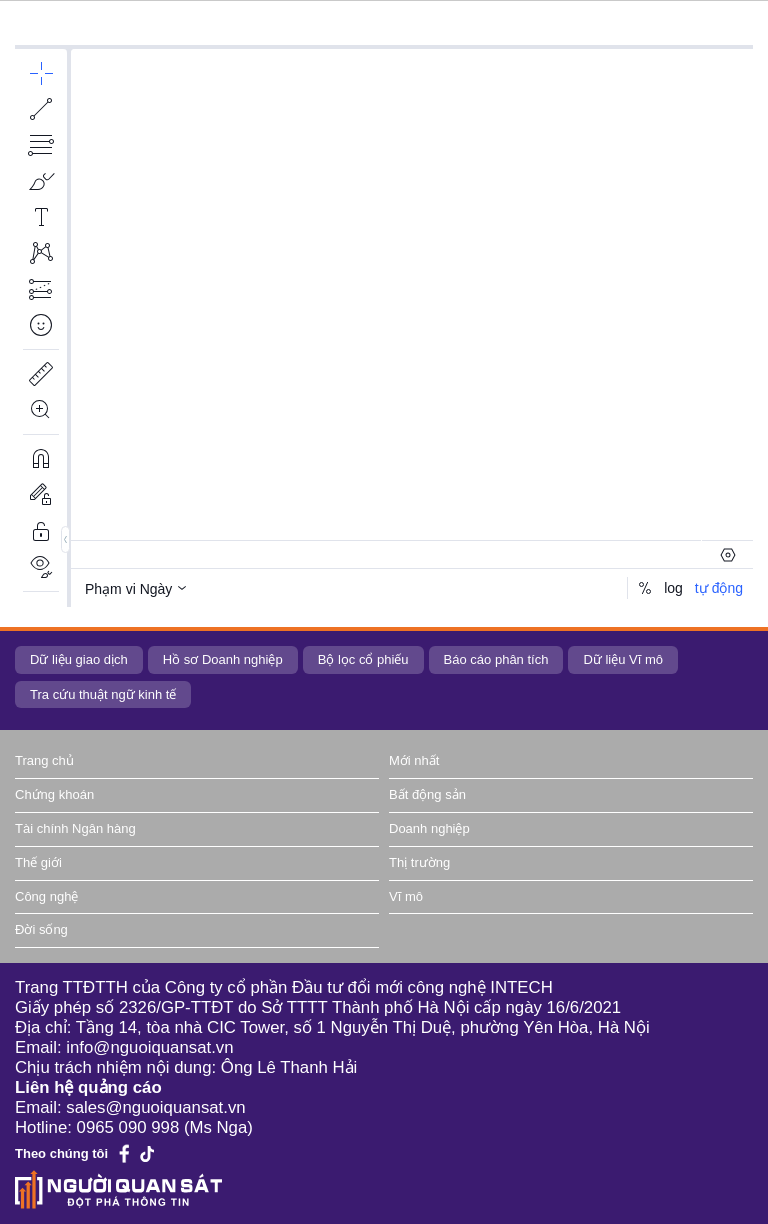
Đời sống (41, 929)
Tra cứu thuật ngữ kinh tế (103, 694)
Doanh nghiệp (429, 828)
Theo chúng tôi (61, 1153)
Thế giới (38, 862)
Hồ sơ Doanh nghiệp (223, 659)
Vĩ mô (406, 896)
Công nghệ (46, 896)
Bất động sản (427, 794)
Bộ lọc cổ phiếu (363, 659)
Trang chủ (44, 760)
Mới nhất (414, 760)
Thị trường (419, 862)
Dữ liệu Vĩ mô (623, 659)
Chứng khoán (54, 794)
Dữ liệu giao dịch (79, 659)
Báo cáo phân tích (496, 659)
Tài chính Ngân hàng (75, 828)
